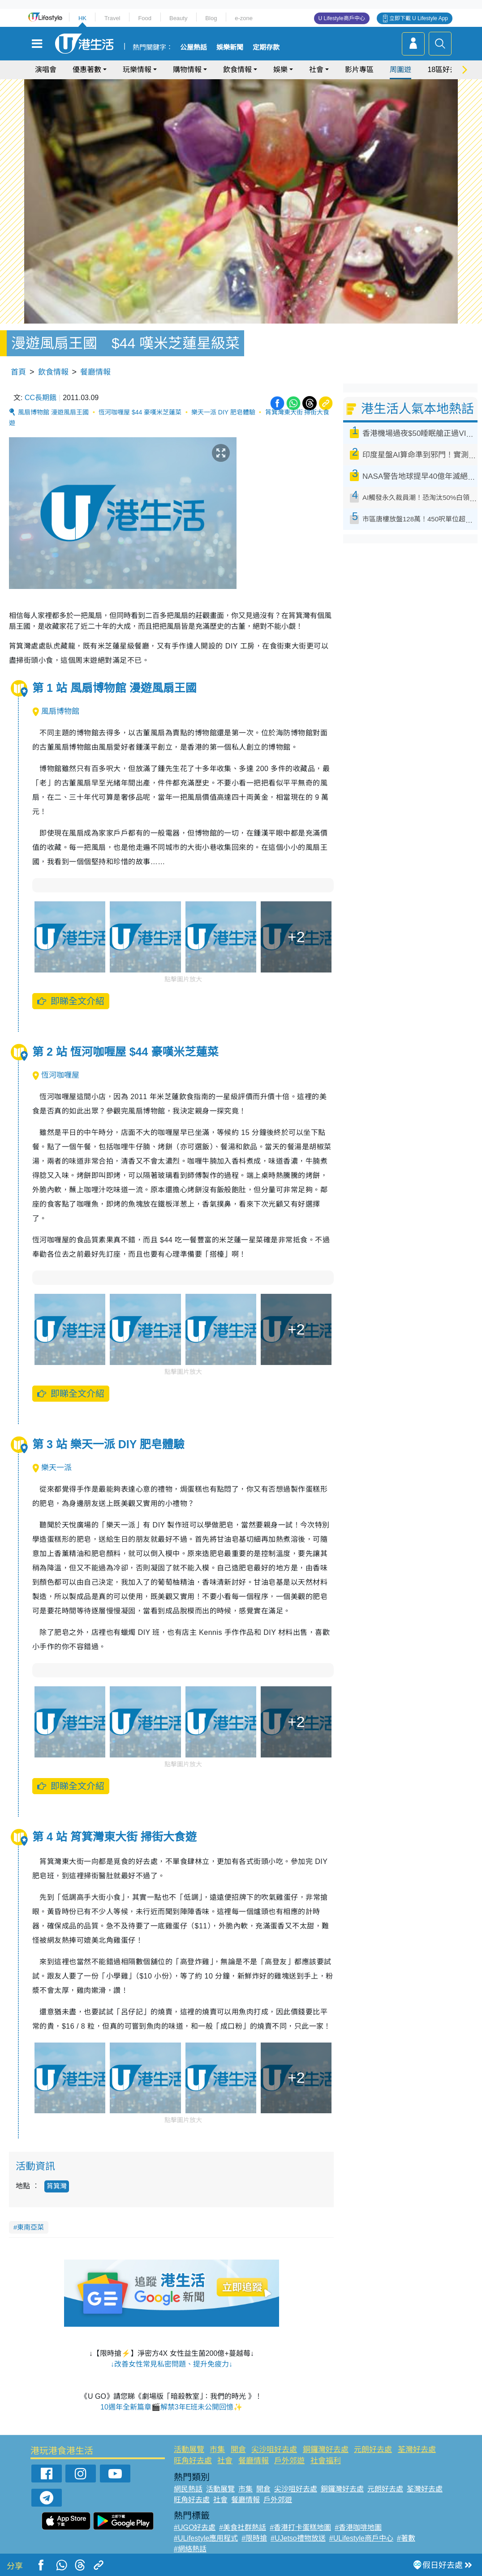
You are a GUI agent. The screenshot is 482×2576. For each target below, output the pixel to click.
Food (144, 18)
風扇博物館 (55, 711)
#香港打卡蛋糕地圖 (300, 2527)
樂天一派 (52, 1467)
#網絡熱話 (190, 2549)
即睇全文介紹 (70, 1001)
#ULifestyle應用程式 (206, 2538)
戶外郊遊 (289, 2461)
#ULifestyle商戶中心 (361, 2538)
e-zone (244, 18)
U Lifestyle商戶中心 (341, 18)
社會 (316, 69)
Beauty (178, 18)
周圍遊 (400, 69)
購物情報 (187, 69)
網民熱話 (188, 2489)
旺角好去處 (193, 2461)
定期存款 (266, 47)
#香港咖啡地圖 (358, 2527)
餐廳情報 (95, 372)
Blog (211, 18)
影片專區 (359, 69)
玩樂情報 (137, 69)
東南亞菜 (30, 2227)
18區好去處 (445, 69)
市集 (217, 2449)
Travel (112, 18)
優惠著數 (87, 69)
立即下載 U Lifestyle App (418, 18)
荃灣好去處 (417, 2449)
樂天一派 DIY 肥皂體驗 (223, 412)
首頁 (18, 372)
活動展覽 (189, 2449)
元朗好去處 (373, 2449)
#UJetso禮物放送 (298, 2538)
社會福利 (325, 2461)
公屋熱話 (193, 47)
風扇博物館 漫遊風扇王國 (53, 412)
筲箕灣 (57, 2186)
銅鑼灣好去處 (326, 2449)
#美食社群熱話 (242, 2527)
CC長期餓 (40, 397)
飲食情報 (237, 69)
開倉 (238, 2449)
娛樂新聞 (229, 47)
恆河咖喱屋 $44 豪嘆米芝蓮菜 (140, 412)
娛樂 (280, 69)
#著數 (406, 2538)
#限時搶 (254, 2538)
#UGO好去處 (194, 2527)
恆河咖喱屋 (55, 1075)
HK (82, 18)
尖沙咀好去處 (274, 2449)
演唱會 (45, 69)
